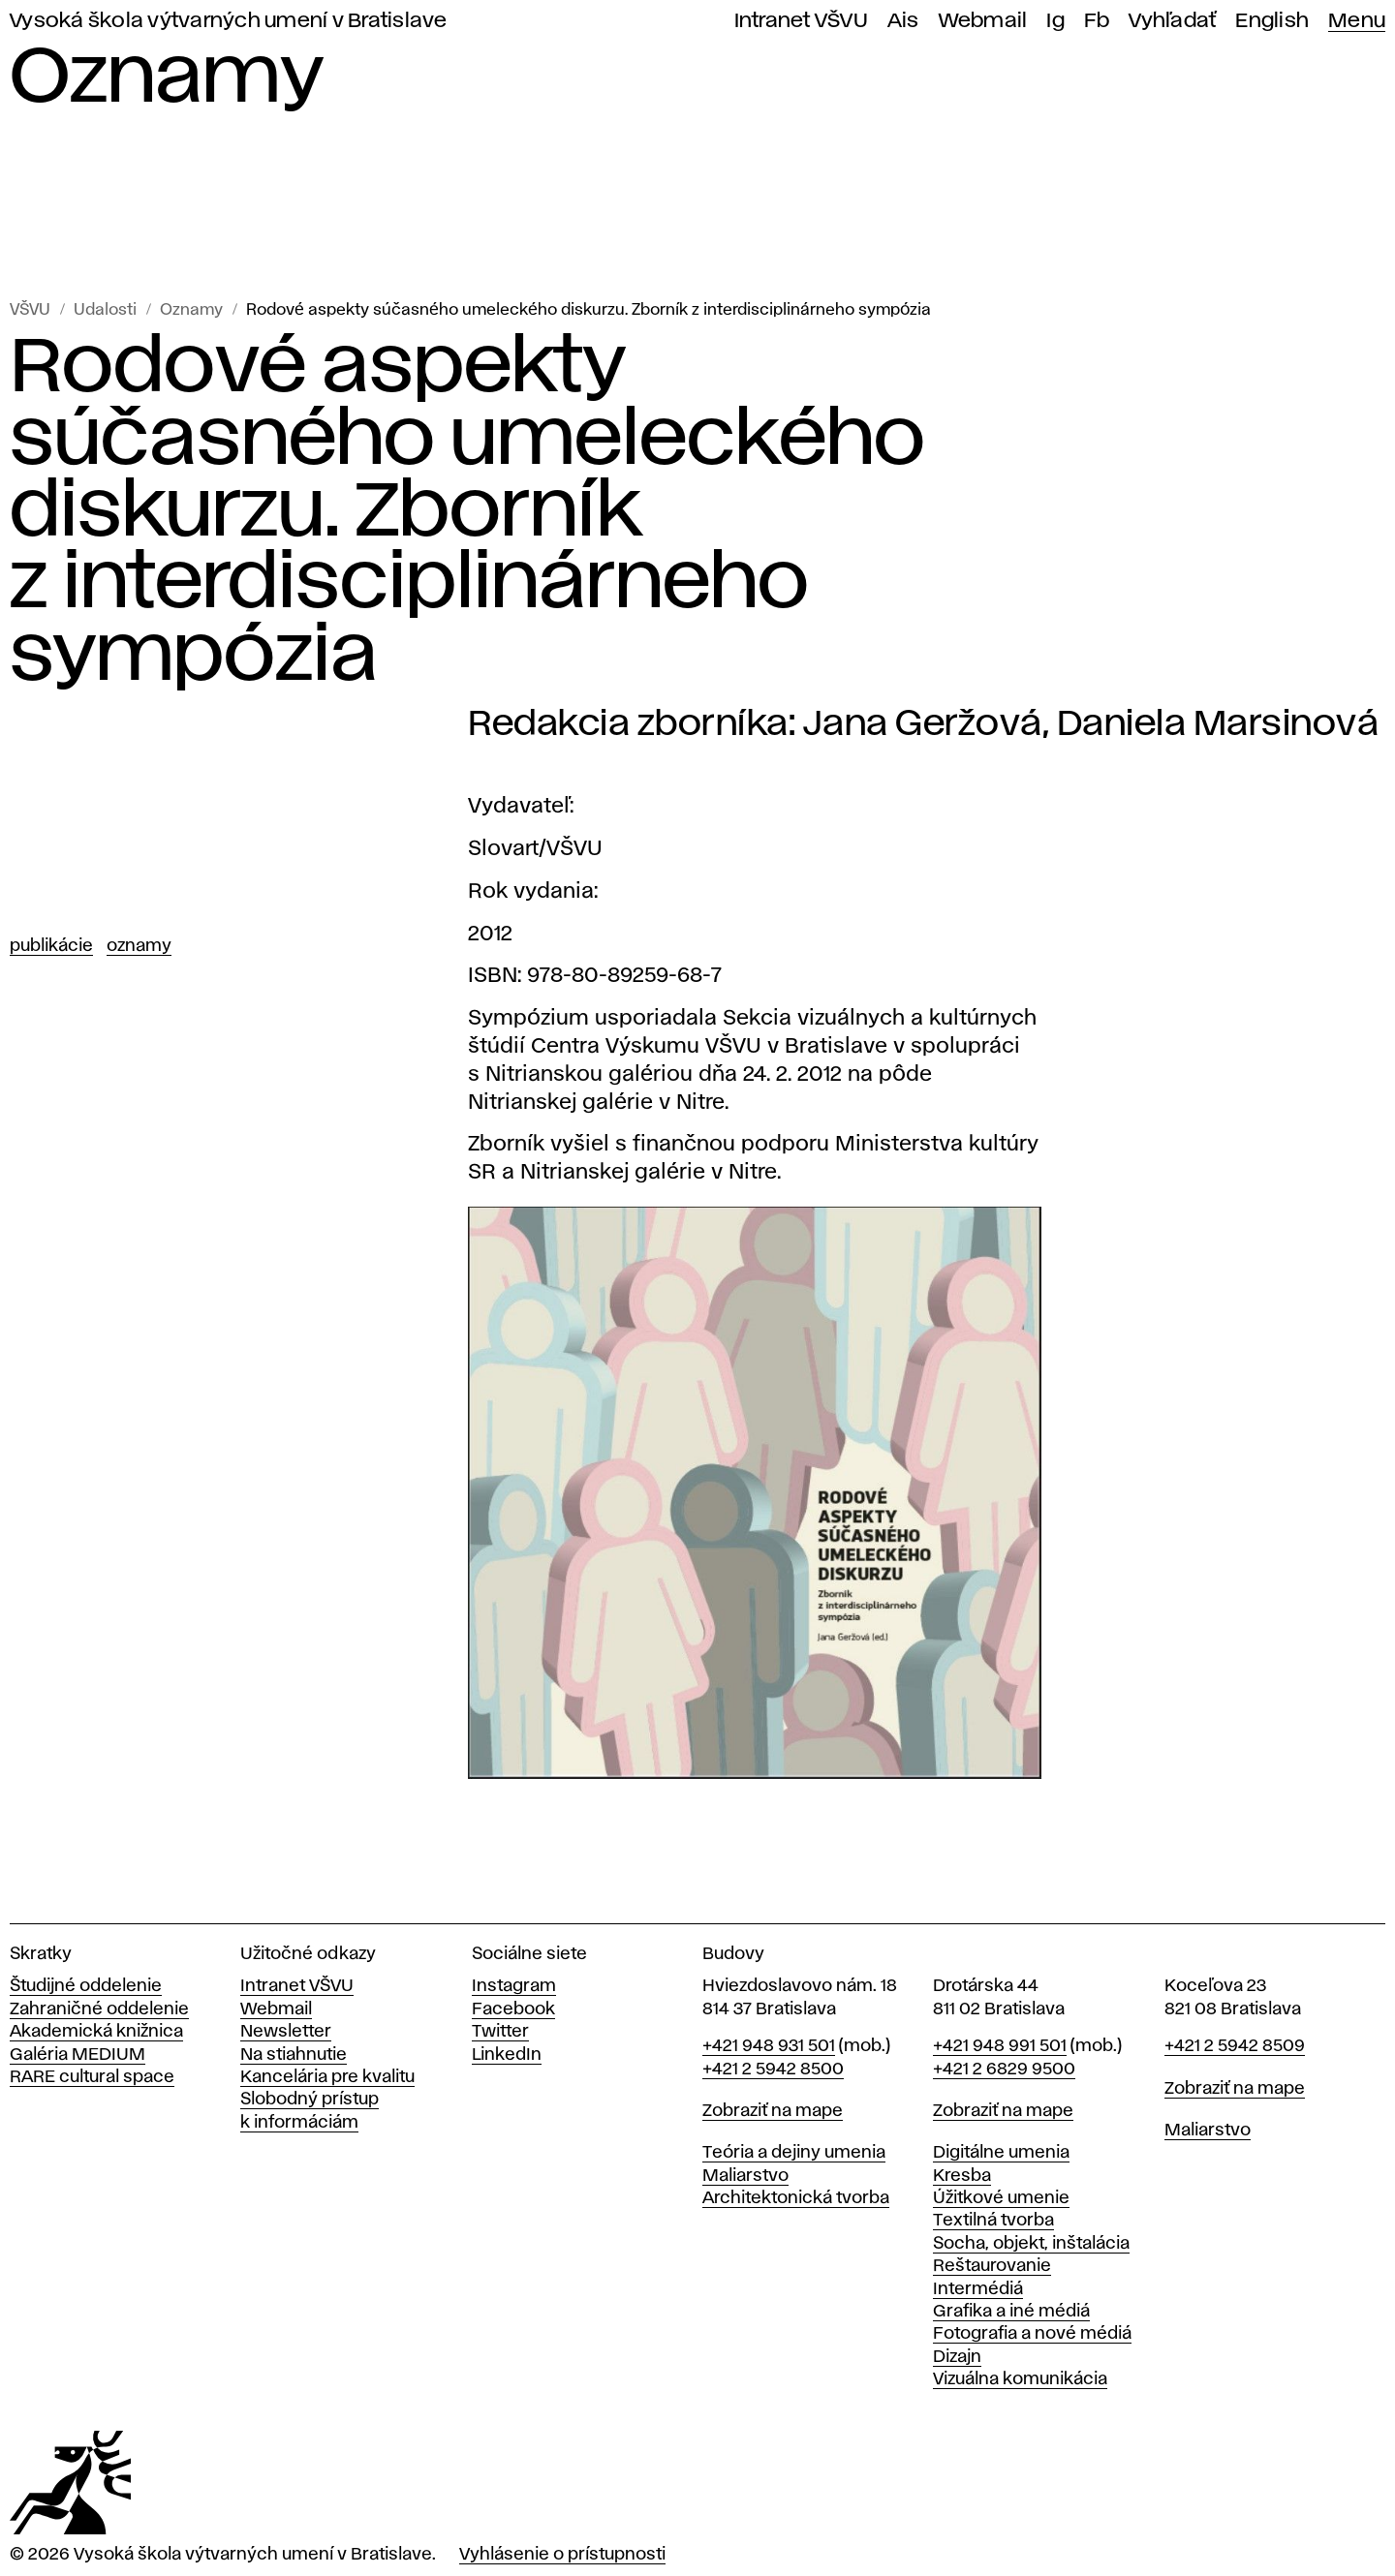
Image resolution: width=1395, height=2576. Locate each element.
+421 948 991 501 (1000, 2046)
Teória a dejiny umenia (793, 2153)
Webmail (983, 21)
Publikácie (51, 946)
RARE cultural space (92, 2077)
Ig (1055, 21)
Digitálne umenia (1001, 2153)
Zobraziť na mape (772, 2111)
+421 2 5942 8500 (773, 2069)
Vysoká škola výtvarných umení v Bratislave (229, 21)
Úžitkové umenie (1001, 2198)
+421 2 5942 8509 (1234, 2046)
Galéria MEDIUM (77, 2055)
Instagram (514, 1986)
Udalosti (105, 310)
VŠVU (30, 310)
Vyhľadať (1172, 21)
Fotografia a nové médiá (1032, 2334)
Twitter (500, 2031)
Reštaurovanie (992, 2266)
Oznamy (191, 310)
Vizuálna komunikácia (1020, 2379)
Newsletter (285, 2031)
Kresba (962, 2176)
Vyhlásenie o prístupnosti (562, 2554)
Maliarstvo (745, 2176)
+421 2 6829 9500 (1004, 2069)
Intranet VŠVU (801, 21)
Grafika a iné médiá (1011, 2311)
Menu (1356, 21)
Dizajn (957, 2357)
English (1272, 21)
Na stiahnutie (293, 2055)
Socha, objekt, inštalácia (1031, 2244)
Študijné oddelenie (86, 1986)
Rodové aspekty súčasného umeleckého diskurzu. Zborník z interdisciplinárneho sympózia (588, 310)
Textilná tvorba (993, 2220)
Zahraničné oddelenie (99, 2009)
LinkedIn (507, 2055)
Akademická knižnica (96, 2031)
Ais (903, 21)
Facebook (513, 2009)
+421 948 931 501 (768, 2046)
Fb (1097, 21)
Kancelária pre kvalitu (327, 2077)
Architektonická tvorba (795, 2198)
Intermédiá (978, 2289)
